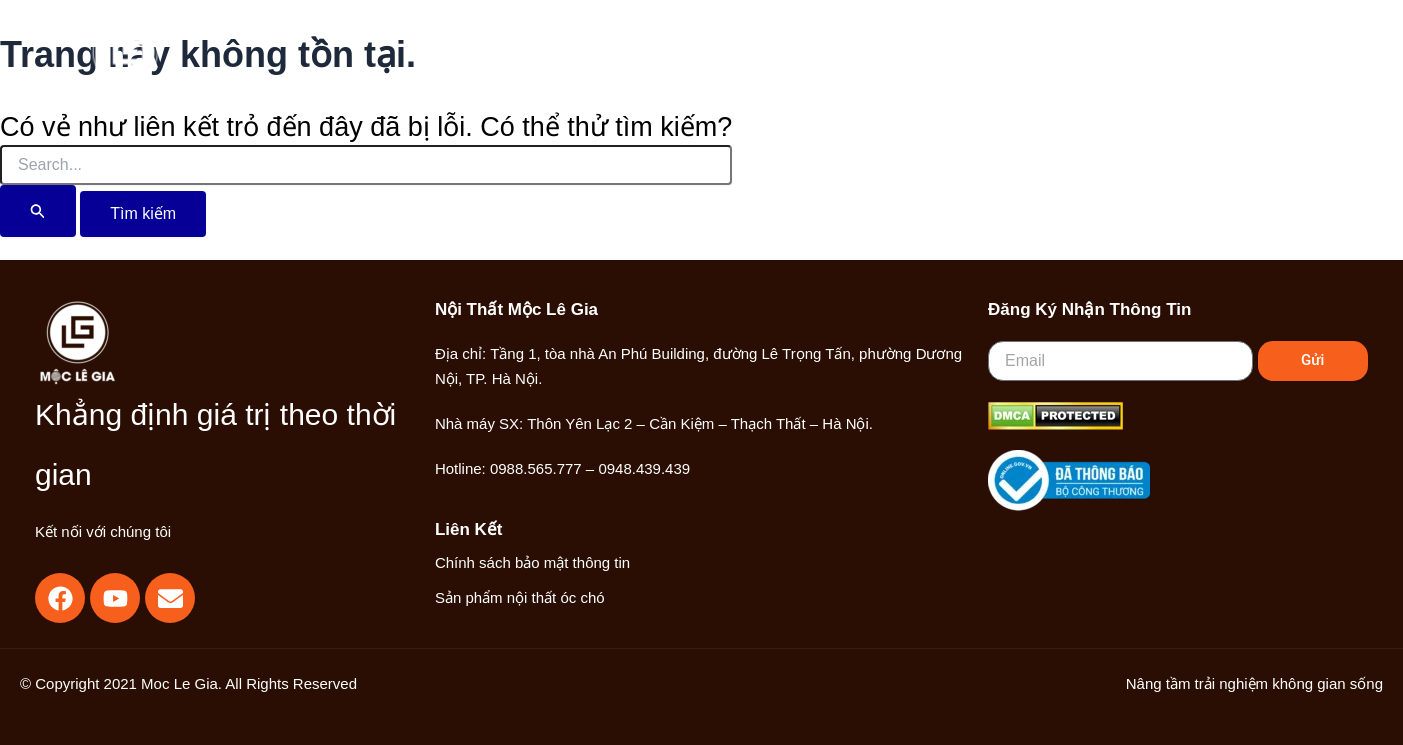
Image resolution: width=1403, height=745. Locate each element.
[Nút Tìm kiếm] (38, 211)
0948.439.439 (644, 468)
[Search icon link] (1184, 65)
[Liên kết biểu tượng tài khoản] (1228, 63)
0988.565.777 (536, 468)
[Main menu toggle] (1292, 63)
